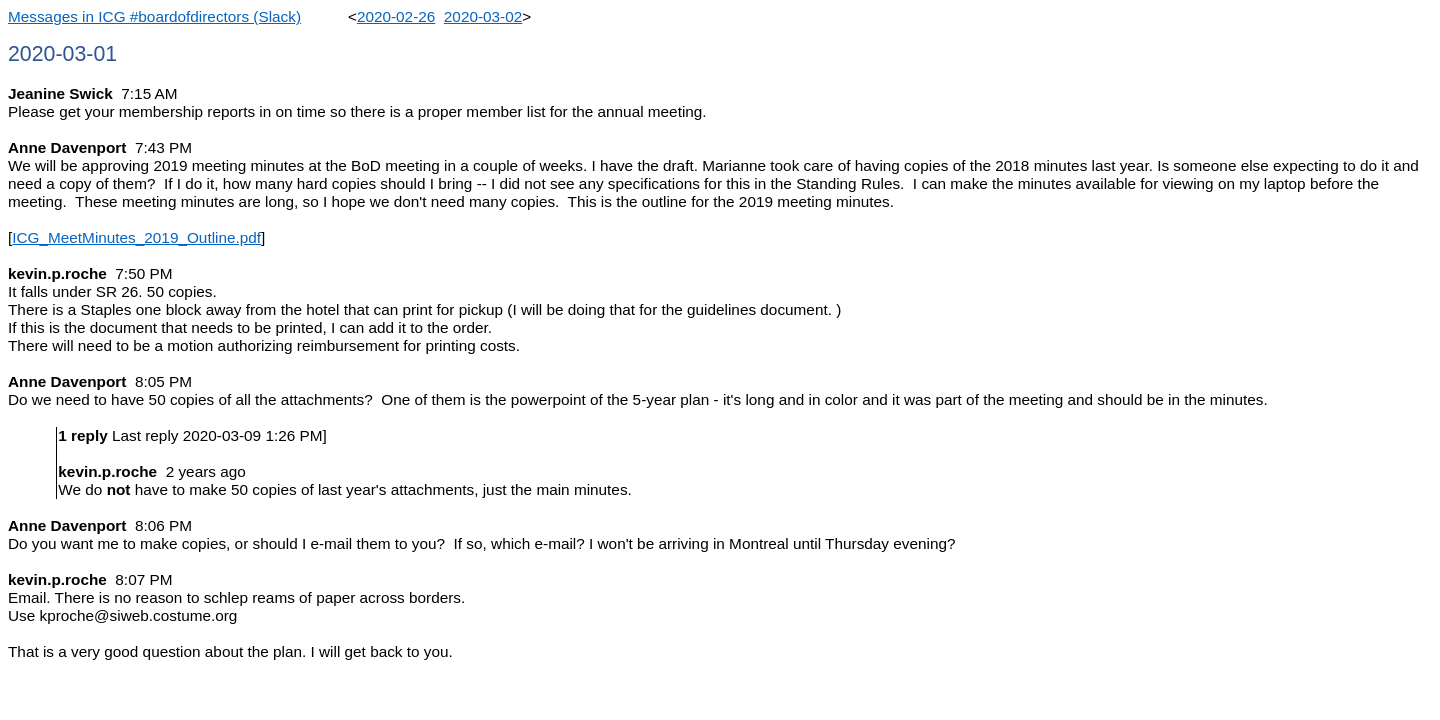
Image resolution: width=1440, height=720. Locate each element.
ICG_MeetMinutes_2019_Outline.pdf (136, 237)
